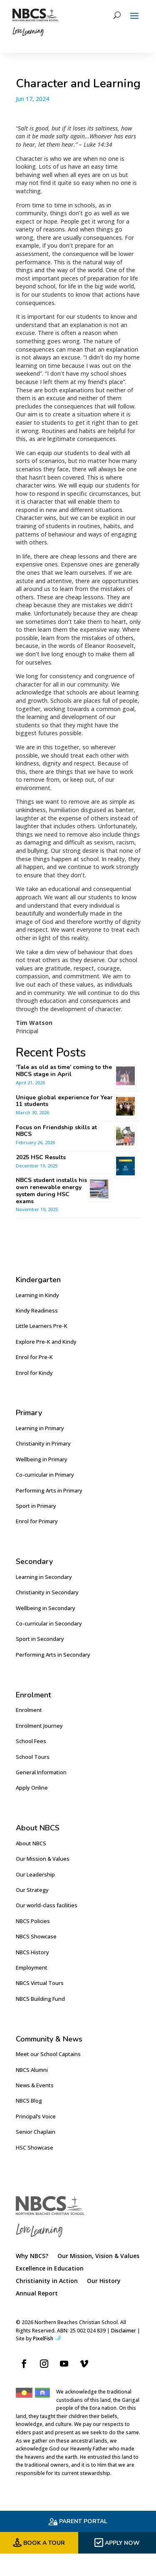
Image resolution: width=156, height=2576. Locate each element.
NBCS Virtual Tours (40, 1983)
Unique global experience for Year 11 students (64, 1100)
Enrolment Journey (39, 1725)
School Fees (31, 1741)
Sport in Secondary (40, 1639)
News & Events (35, 2085)
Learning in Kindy (37, 1295)
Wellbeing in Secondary (45, 1608)
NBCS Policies (33, 1921)
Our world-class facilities (46, 1905)
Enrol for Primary (37, 1521)
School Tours (33, 1757)
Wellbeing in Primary (41, 1459)
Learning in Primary (40, 1428)
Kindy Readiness (37, 1310)
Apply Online (32, 1787)
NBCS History (32, 1952)
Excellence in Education (50, 2269)
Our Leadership (35, 1874)
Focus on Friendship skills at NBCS (56, 1130)
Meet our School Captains (48, 2054)
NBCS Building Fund (40, 1998)
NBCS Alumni (32, 2070)
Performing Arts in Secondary (53, 1654)
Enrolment (29, 1710)
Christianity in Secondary (47, 1592)
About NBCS (31, 1843)
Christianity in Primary (43, 1443)
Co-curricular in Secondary (49, 1623)
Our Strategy (32, 1890)
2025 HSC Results (41, 1157)
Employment (31, 1967)
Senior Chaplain (35, 2131)
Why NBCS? (32, 2256)
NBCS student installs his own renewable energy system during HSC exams (51, 1190)
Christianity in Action (47, 2281)
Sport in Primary (36, 1506)
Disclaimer (123, 2330)
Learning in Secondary (44, 1577)
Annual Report (37, 2293)
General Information (41, 1772)
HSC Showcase (34, 2147)
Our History (104, 2281)
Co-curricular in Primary (45, 1474)
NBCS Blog (29, 2100)
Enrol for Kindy (34, 1373)
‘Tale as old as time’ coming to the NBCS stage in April (64, 1070)
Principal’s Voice (36, 2116)
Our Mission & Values (42, 1858)
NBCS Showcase (36, 1936)
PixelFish (47, 2338)
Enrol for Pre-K (34, 1357)
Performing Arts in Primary (49, 1490)
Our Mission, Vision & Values (98, 2256)
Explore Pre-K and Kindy (46, 1341)
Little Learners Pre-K (41, 1326)
